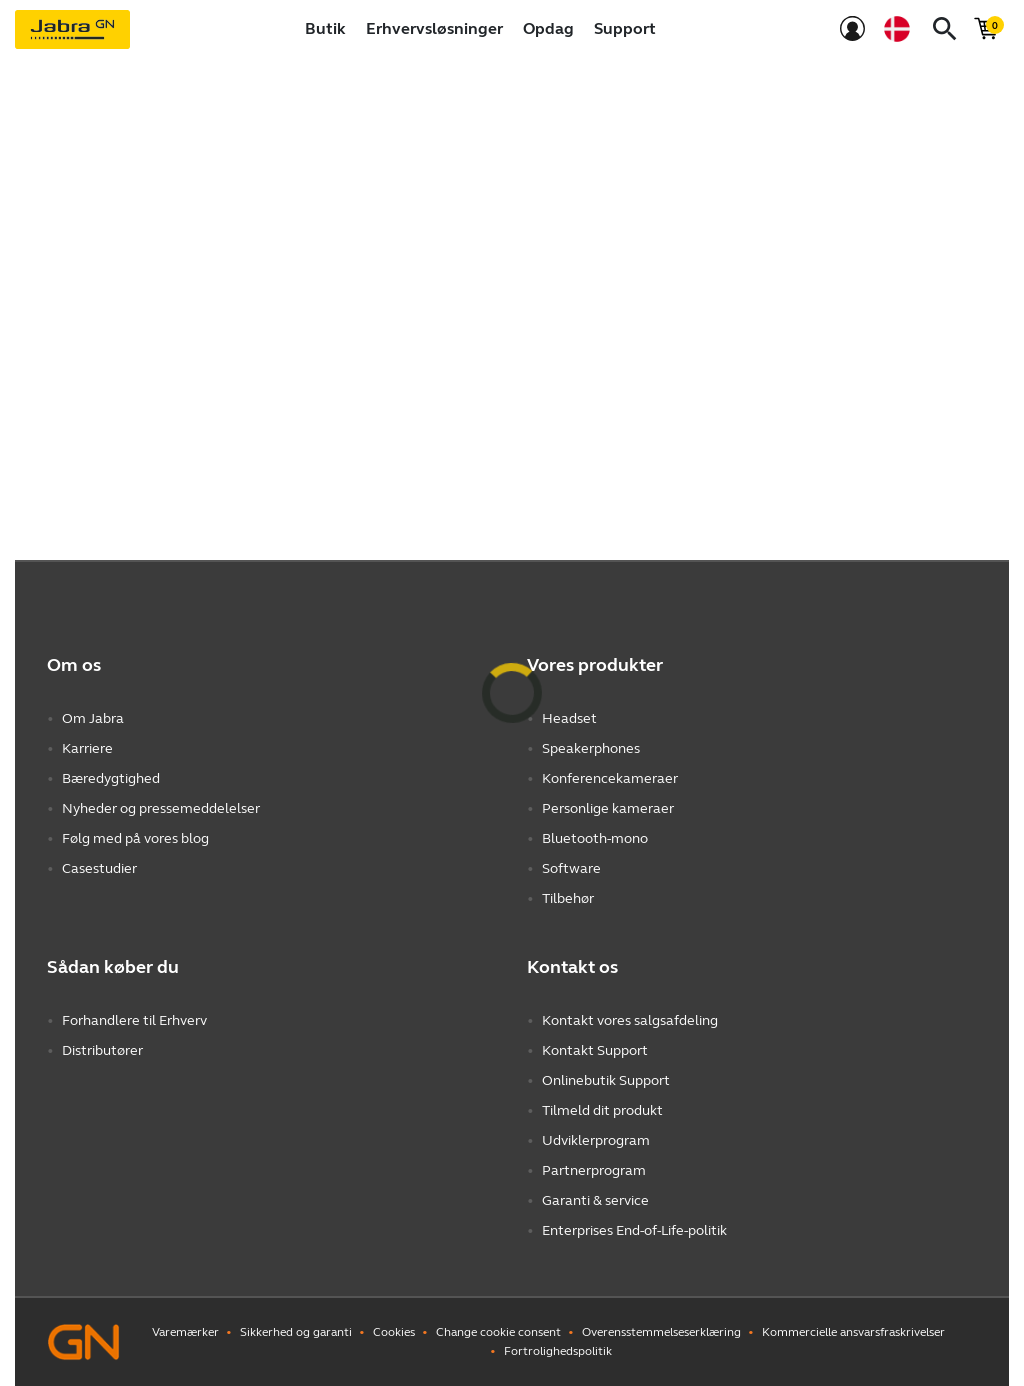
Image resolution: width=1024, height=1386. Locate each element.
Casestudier (99, 868)
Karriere (87, 748)
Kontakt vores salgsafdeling (630, 1020)
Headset (569, 718)
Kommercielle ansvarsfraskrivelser (853, 1332)
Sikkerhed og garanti (296, 1332)
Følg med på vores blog (135, 838)
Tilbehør (568, 898)
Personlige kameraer (608, 808)
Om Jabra (93, 718)
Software (571, 868)
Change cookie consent (498, 1332)
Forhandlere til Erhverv (134, 1020)
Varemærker (185, 1332)
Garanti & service (595, 1200)
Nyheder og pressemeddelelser (161, 808)
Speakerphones (591, 748)
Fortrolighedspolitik (558, 1351)
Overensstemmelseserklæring (661, 1332)
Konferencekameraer (610, 778)
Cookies (394, 1332)
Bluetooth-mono (595, 838)
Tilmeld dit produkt (602, 1110)
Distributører (102, 1050)
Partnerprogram (594, 1170)
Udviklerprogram (596, 1140)
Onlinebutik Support (606, 1080)
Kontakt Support (595, 1050)
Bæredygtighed (111, 778)
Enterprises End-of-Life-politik (634, 1230)
